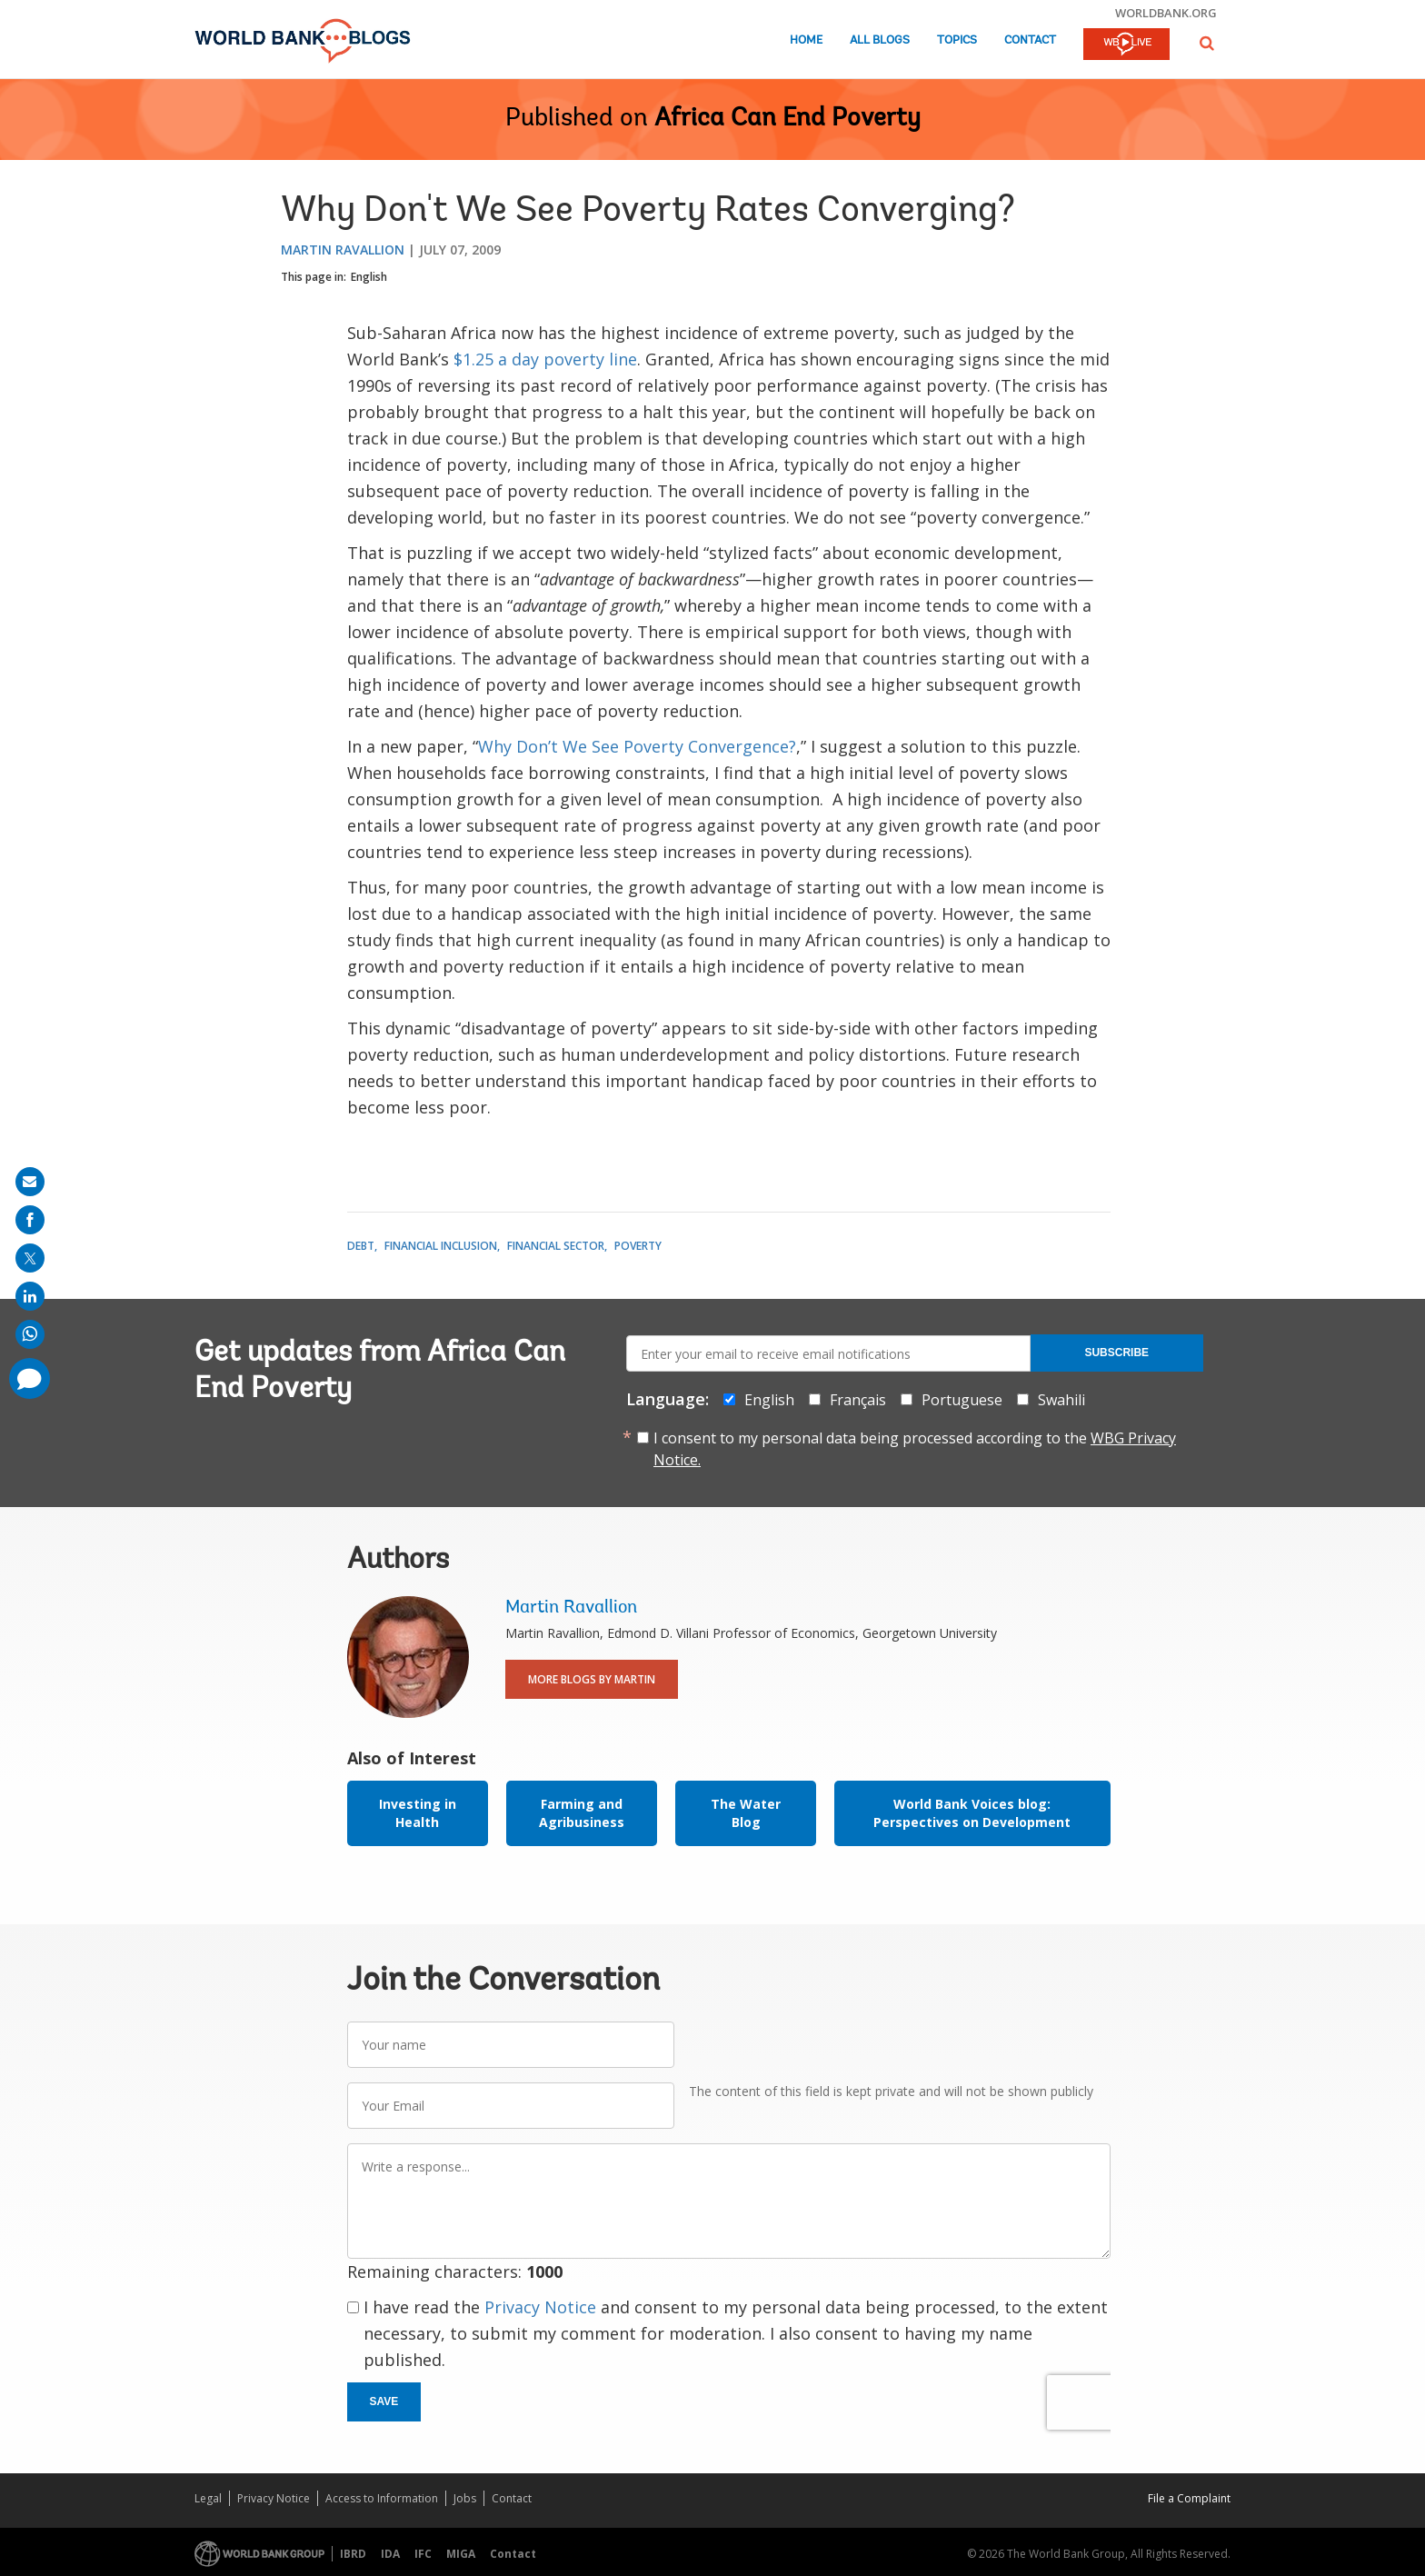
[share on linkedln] (30, 1296)
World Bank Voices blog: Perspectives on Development (972, 1813)
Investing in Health (417, 1813)
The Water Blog (746, 1813)
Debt (360, 1245)
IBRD (353, 2553)
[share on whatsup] (30, 1334)
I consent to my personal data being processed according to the (914, 1449)
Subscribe (1116, 1352)
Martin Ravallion (342, 249)
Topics (957, 40)
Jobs (464, 2498)
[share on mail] (30, 1181)
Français (858, 1400)
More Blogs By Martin (591, 1679)
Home (806, 40)
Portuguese (962, 1400)
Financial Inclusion (440, 1245)
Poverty (638, 1245)
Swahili (1061, 1400)
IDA (390, 2553)
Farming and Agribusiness (581, 1813)
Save (384, 2401)
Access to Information (381, 2498)
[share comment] (29, 1378)
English (369, 277)
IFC (423, 2553)
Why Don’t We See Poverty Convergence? (637, 746)
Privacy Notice (540, 2307)
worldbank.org (1166, 12)
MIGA (460, 2553)
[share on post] (30, 1258)
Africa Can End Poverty (787, 119)
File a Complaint (1189, 2498)
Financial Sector (555, 1245)
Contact (1030, 40)
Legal (208, 2498)
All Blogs (880, 40)
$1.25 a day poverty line (545, 359)
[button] (1207, 43)
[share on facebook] (30, 1219)
